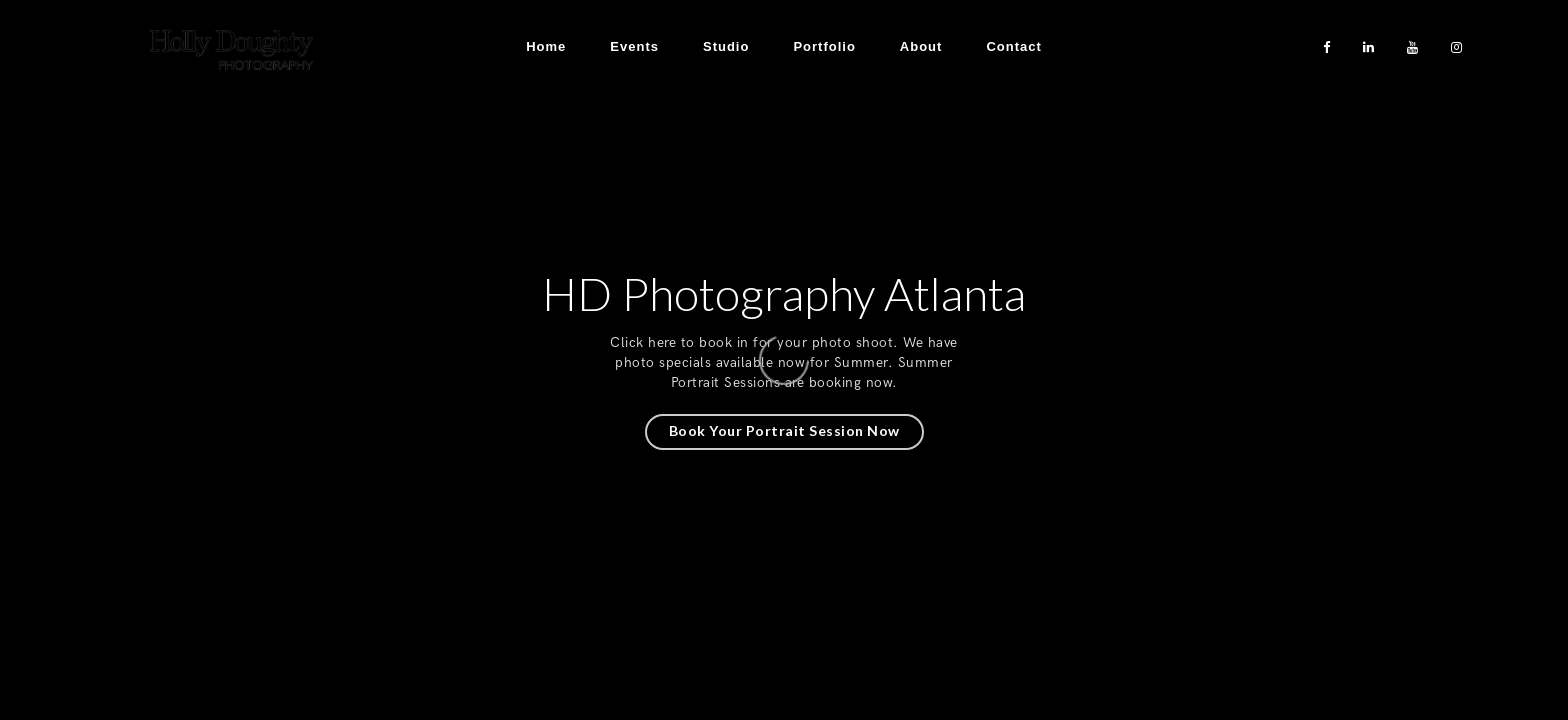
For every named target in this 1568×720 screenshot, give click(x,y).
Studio (726, 46)
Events (634, 46)
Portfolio (824, 46)
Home (546, 46)
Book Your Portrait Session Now (784, 430)
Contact (1013, 46)
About (921, 46)
